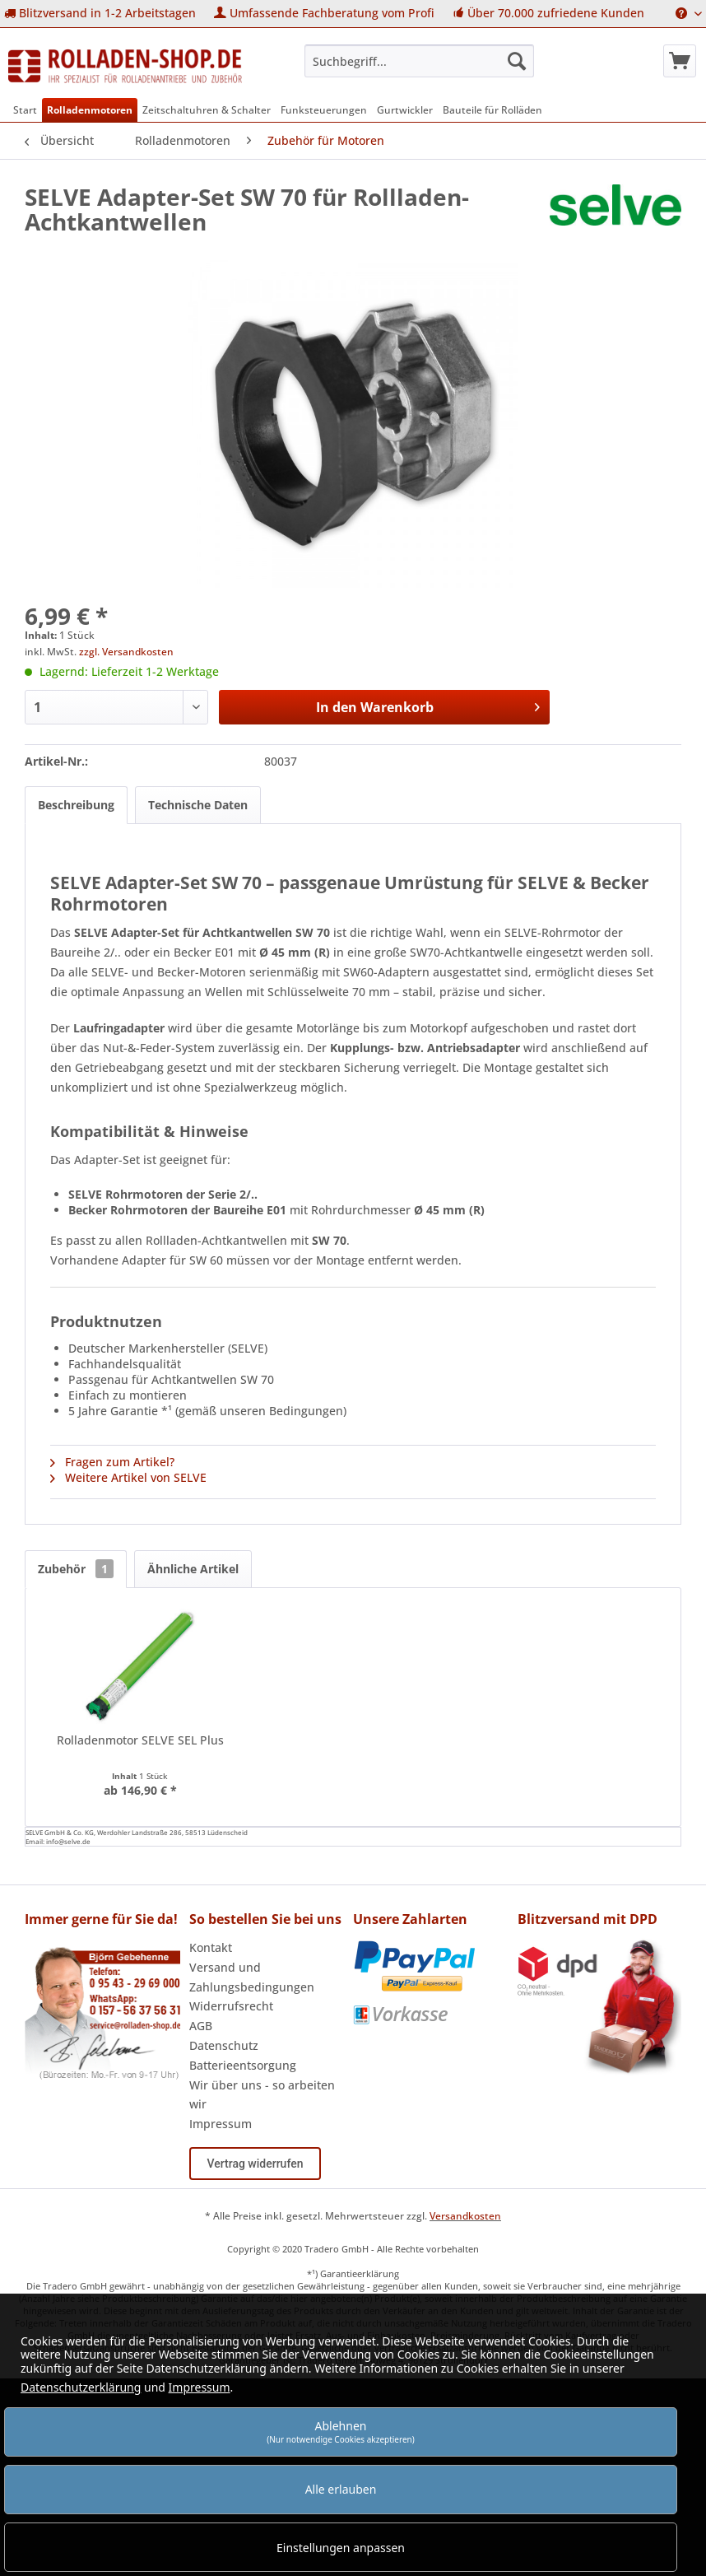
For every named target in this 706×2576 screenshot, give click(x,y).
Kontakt (210, 1947)
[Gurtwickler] (405, 110)
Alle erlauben (341, 2489)
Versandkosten (465, 2216)
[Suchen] (516, 60)
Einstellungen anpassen (340, 2547)
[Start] (25, 110)
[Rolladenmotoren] (89, 110)
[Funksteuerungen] (324, 110)
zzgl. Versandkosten (126, 652)
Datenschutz (223, 2045)
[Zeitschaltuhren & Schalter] (206, 110)
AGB (200, 2025)
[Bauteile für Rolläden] (492, 110)
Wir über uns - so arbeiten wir (262, 2095)
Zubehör (76, 1569)
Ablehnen (341, 2431)
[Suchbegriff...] (419, 60)
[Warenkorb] (679, 60)
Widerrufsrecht (231, 2006)
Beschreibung (76, 805)
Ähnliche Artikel (193, 1569)
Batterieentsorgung (242, 2065)
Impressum (220, 2123)
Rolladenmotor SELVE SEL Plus (140, 1740)
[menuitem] (100, 13)
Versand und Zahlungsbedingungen (251, 1977)
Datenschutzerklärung (81, 2387)
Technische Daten (198, 805)
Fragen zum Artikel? (112, 1462)
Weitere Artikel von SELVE (128, 1477)
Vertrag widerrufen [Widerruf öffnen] (255, 2163)
